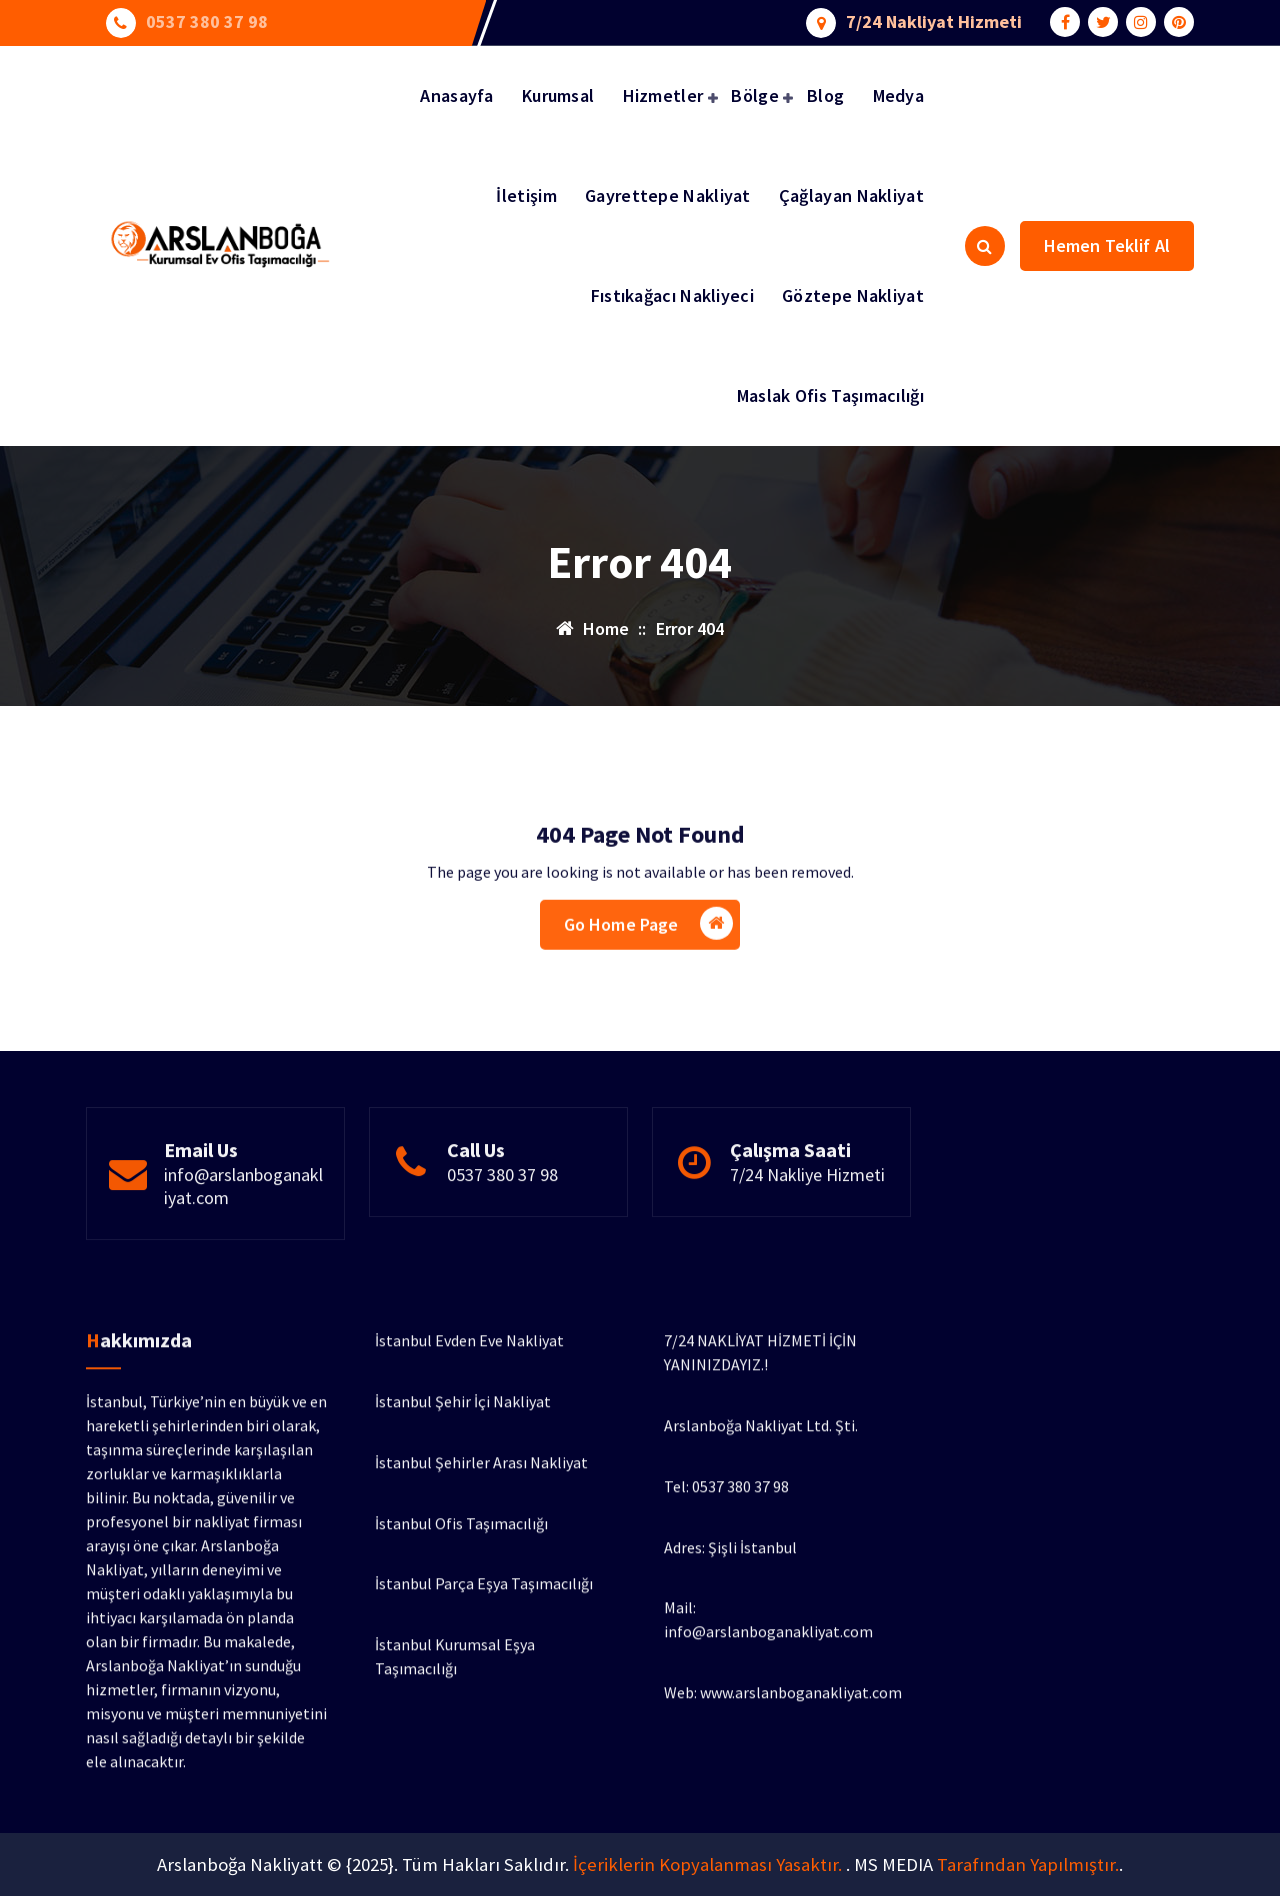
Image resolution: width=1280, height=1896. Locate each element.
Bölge (755, 95)
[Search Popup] (985, 246)
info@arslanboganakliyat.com (243, 1233)
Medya (899, 95)
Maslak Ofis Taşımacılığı (830, 395)
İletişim (526, 195)
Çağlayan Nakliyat (851, 195)
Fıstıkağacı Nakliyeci (672, 295)
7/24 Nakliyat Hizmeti (934, 21)
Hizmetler (663, 95)
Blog (825, 95)
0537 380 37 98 (207, 21)
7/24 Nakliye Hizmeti (807, 1221)
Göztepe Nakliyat (853, 295)
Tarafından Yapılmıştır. (1028, 1864)
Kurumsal (558, 95)
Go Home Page (649, 968)
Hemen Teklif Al (1107, 245)
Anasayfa (456, 95)
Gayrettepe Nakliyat (668, 195)
